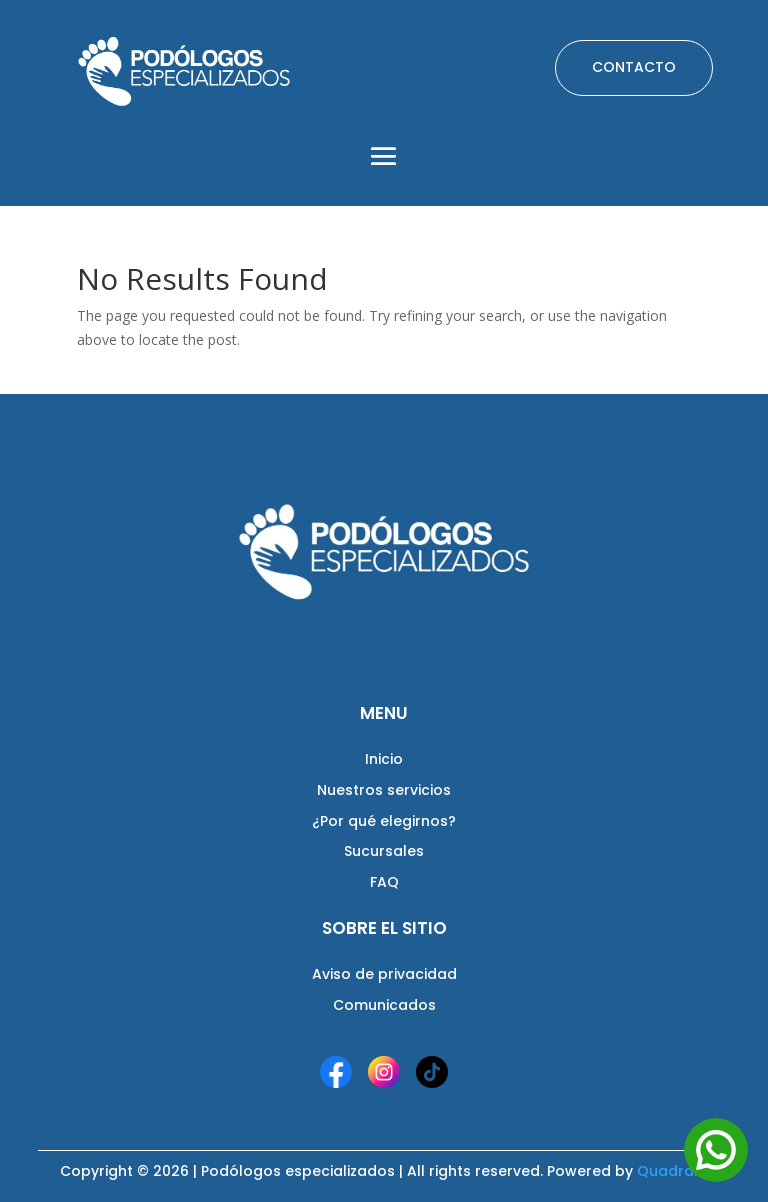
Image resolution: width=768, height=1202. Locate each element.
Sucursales (384, 851)
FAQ (384, 882)
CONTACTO (634, 67)
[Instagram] (384, 1072)
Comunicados (384, 1005)
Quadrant (673, 1171)
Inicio (384, 759)
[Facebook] (336, 1072)
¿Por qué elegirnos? (384, 821)
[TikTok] (432, 1072)
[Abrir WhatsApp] (716, 1150)
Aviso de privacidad (384, 974)
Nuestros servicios (384, 790)
